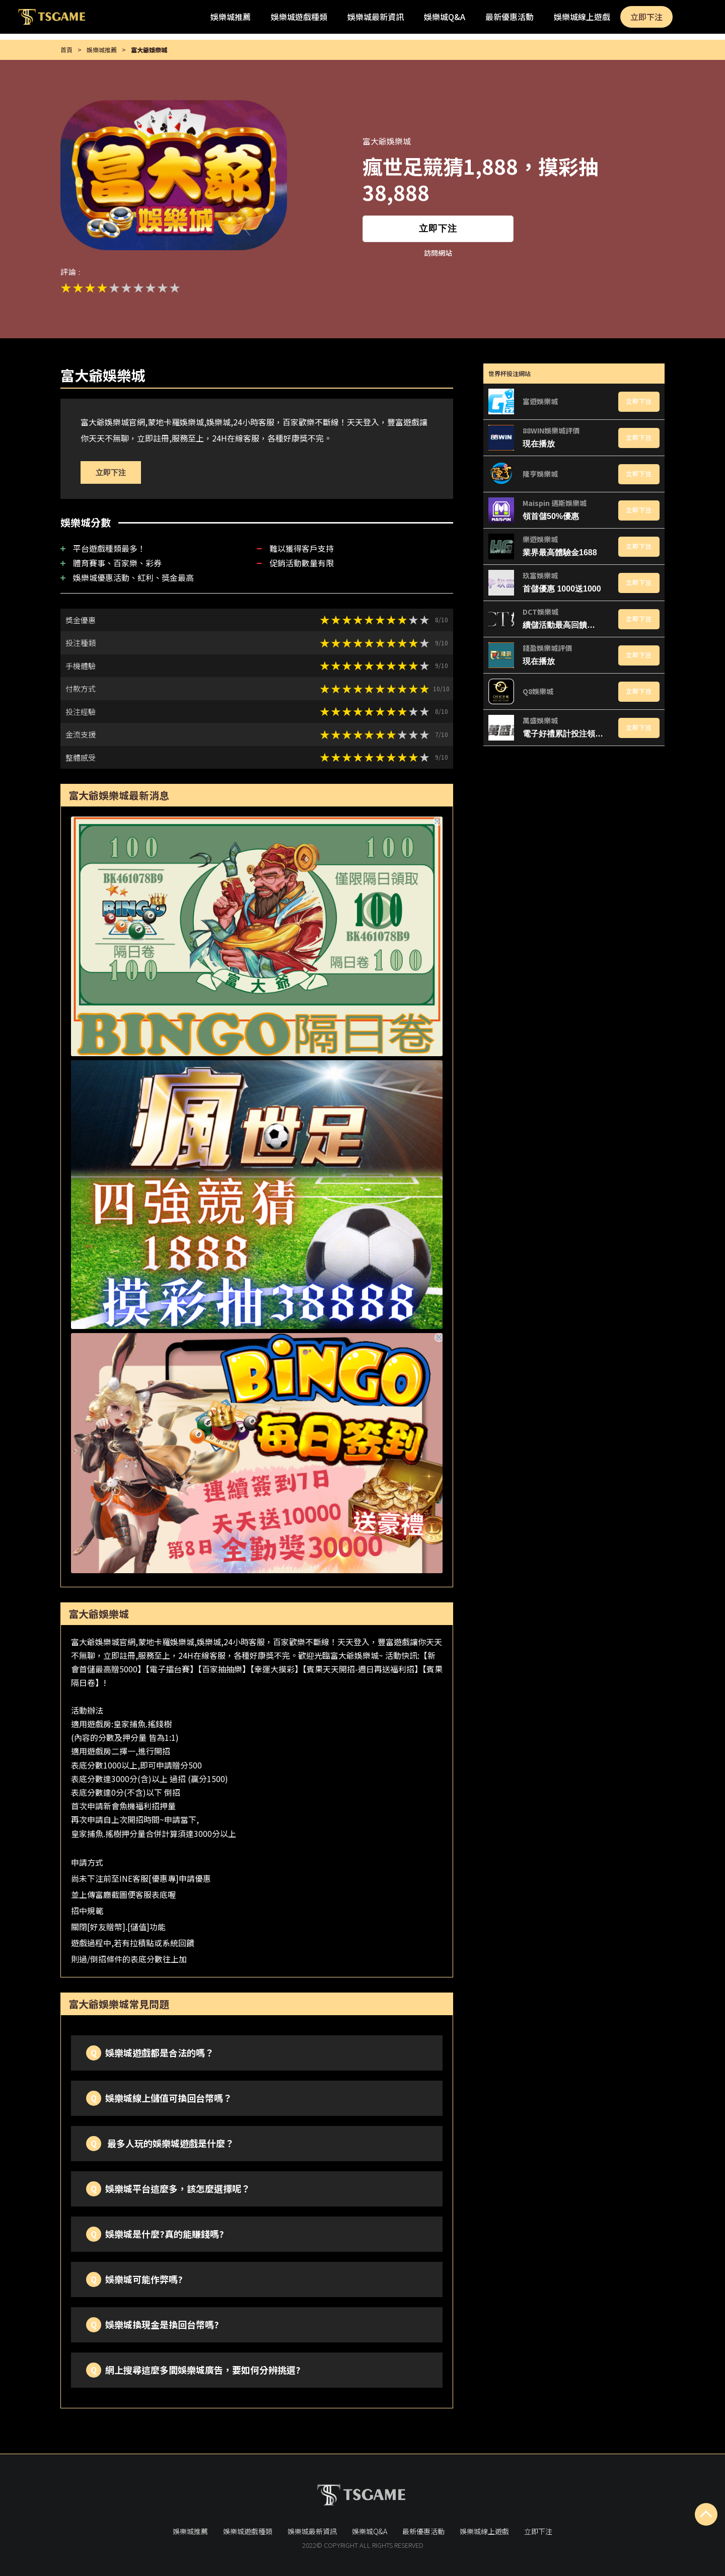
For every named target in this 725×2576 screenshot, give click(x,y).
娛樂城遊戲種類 (299, 17)
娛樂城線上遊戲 (582, 17)
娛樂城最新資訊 (375, 17)
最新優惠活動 (509, 17)
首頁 (66, 49)
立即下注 (646, 17)
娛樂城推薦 (230, 17)
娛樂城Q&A (444, 17)
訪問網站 (438, 253)
